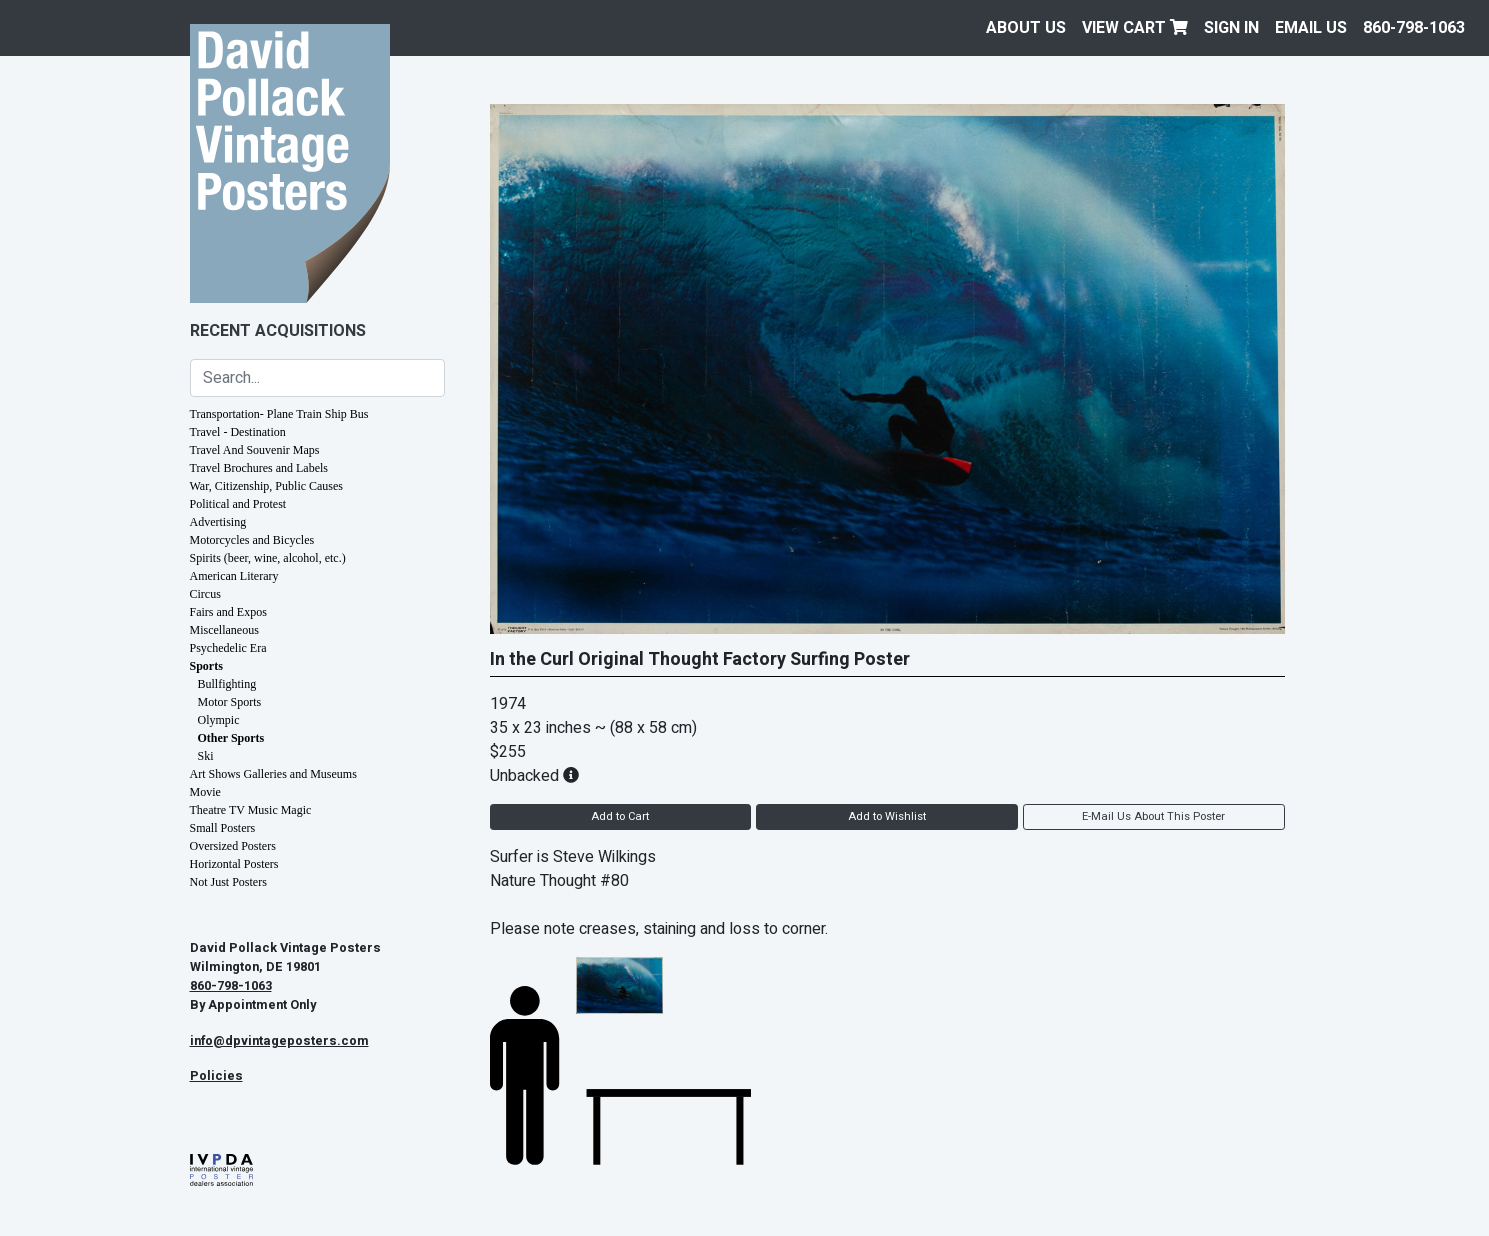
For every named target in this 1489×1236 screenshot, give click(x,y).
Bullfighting (227, 684)
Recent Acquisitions (278, 331)
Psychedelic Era (228, 648)
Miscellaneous (224, 630)
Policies (216, 1076)
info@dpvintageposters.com (279, 1041)
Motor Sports (230, 702)
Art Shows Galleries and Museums (273, 774)
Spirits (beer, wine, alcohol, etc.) (268, 558)
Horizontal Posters (234, 864)
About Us (1026, 28)
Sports (206, 666)
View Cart (1135, 28)
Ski (206, 756)
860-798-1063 (1414, 28)
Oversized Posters (233, 846)
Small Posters (223, 828)
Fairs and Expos (228, 612)
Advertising (218, 522)
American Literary (234, 576)
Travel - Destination (238, 432)
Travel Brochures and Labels (259, 468)
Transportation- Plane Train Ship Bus (279, 414)
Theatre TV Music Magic (251, 810)
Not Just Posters (228, 882)
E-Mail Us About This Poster (1153, 816)
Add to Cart (620, 816)
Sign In (1231, 28)
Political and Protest (238, 504)
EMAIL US (1311, 28)
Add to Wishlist (887, 816)
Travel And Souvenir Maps (255, 450)
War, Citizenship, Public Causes (267, 486)
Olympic (219, 720)
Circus (205, 594)
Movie (205, 792)
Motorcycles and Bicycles (252, 540)
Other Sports (231, 738)
